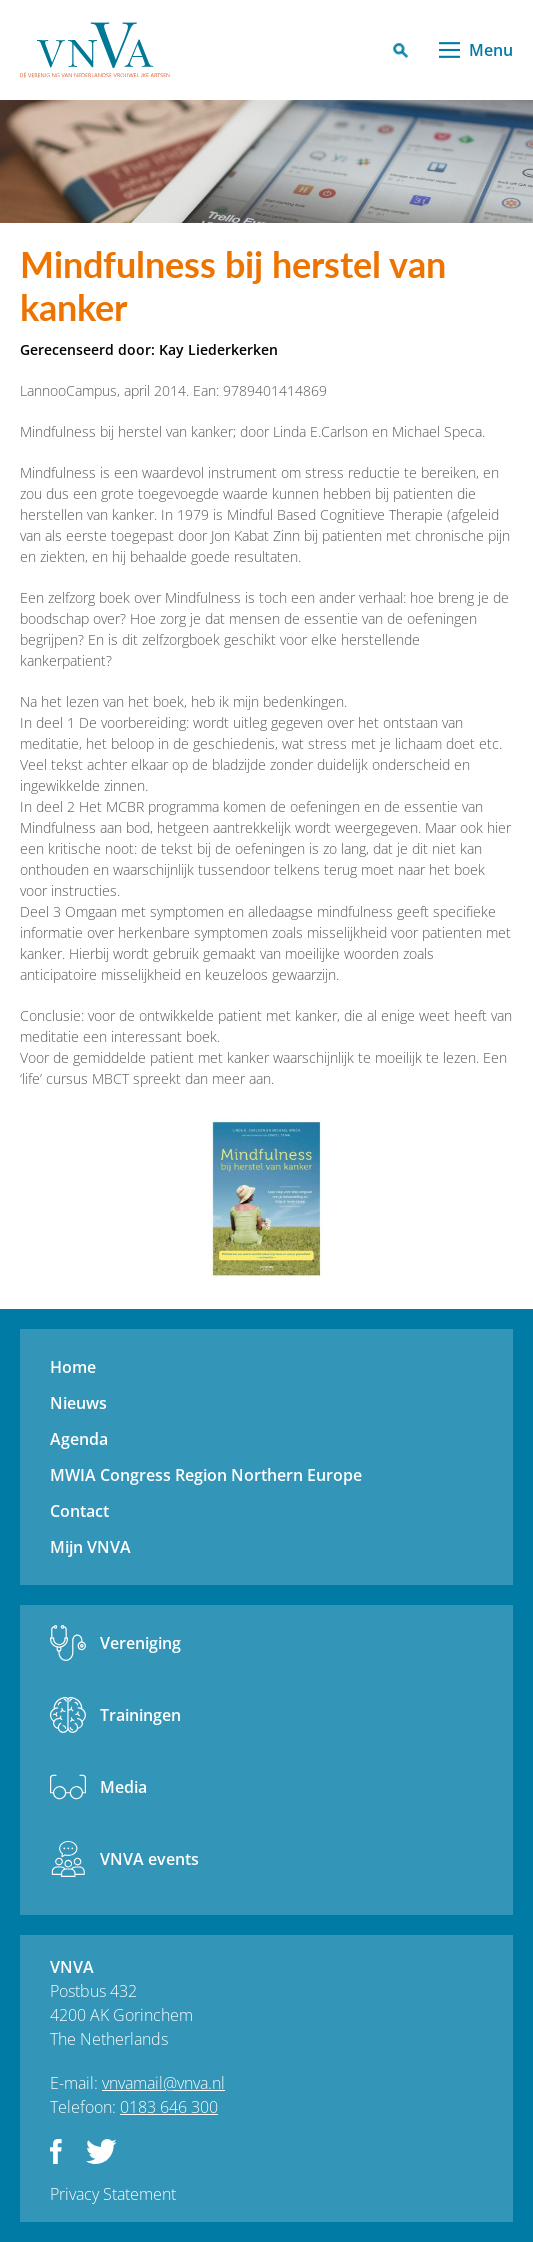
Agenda (79, 1439)
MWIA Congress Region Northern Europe (206, 1475)
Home (73, 1367)
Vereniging (140, 1643)
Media (123, 1787)
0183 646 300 (169, 2107)
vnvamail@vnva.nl (163, 2083)
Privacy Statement (113, 2194)
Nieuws (78, 1403)
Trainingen (140, 1715)
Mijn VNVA (90, 1547)
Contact (79, 1511)
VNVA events (149, 1859)
